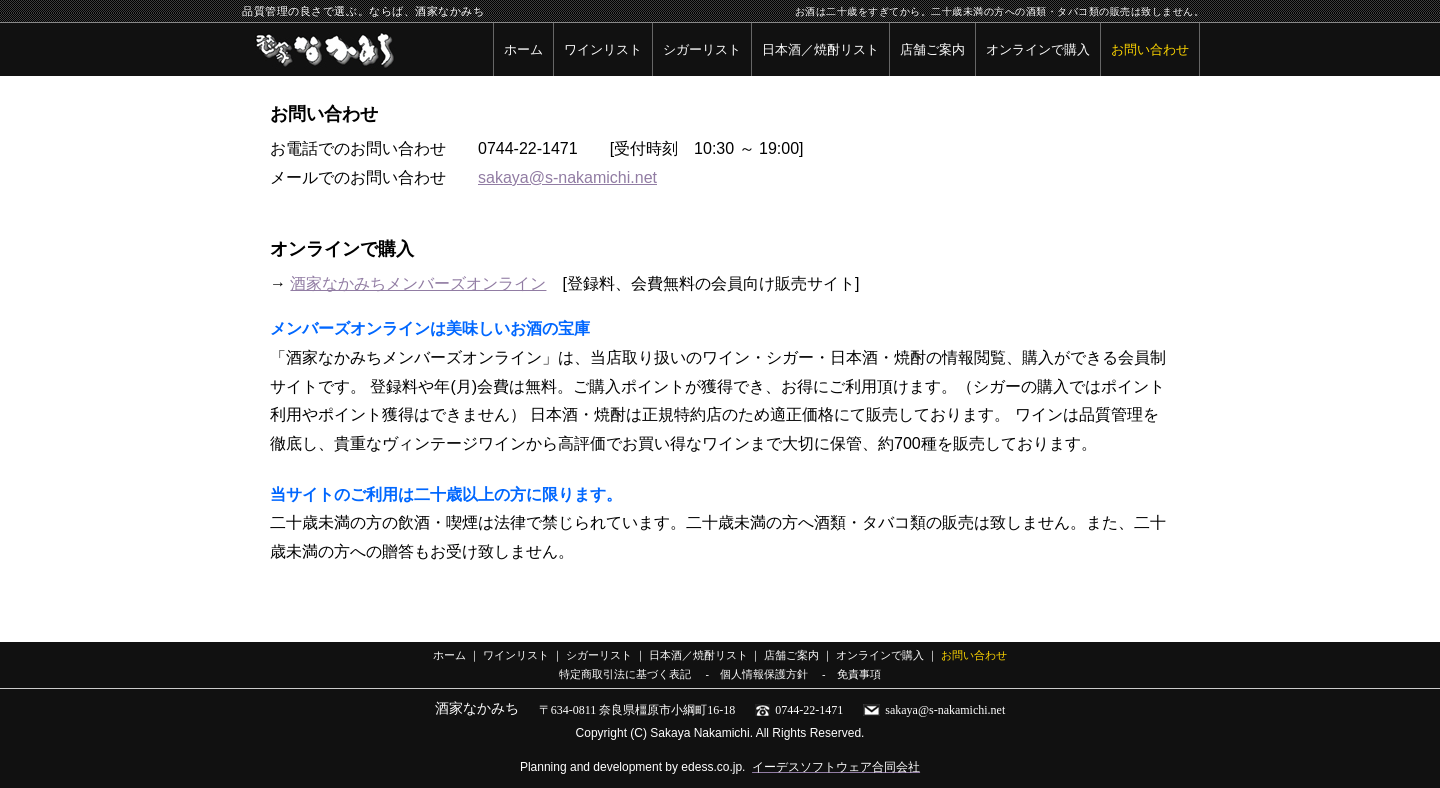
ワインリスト (603, 49)
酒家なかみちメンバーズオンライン (418, 283)
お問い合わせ (1150, 49)
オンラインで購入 (1038, 49)
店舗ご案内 (932, 49)
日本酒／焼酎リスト (820, 49)
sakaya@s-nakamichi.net (567, 177)
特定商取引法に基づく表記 (625, 674)
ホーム (523, 49)
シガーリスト (702, 49)
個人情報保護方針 (764, 674)
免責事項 (859, 674)
